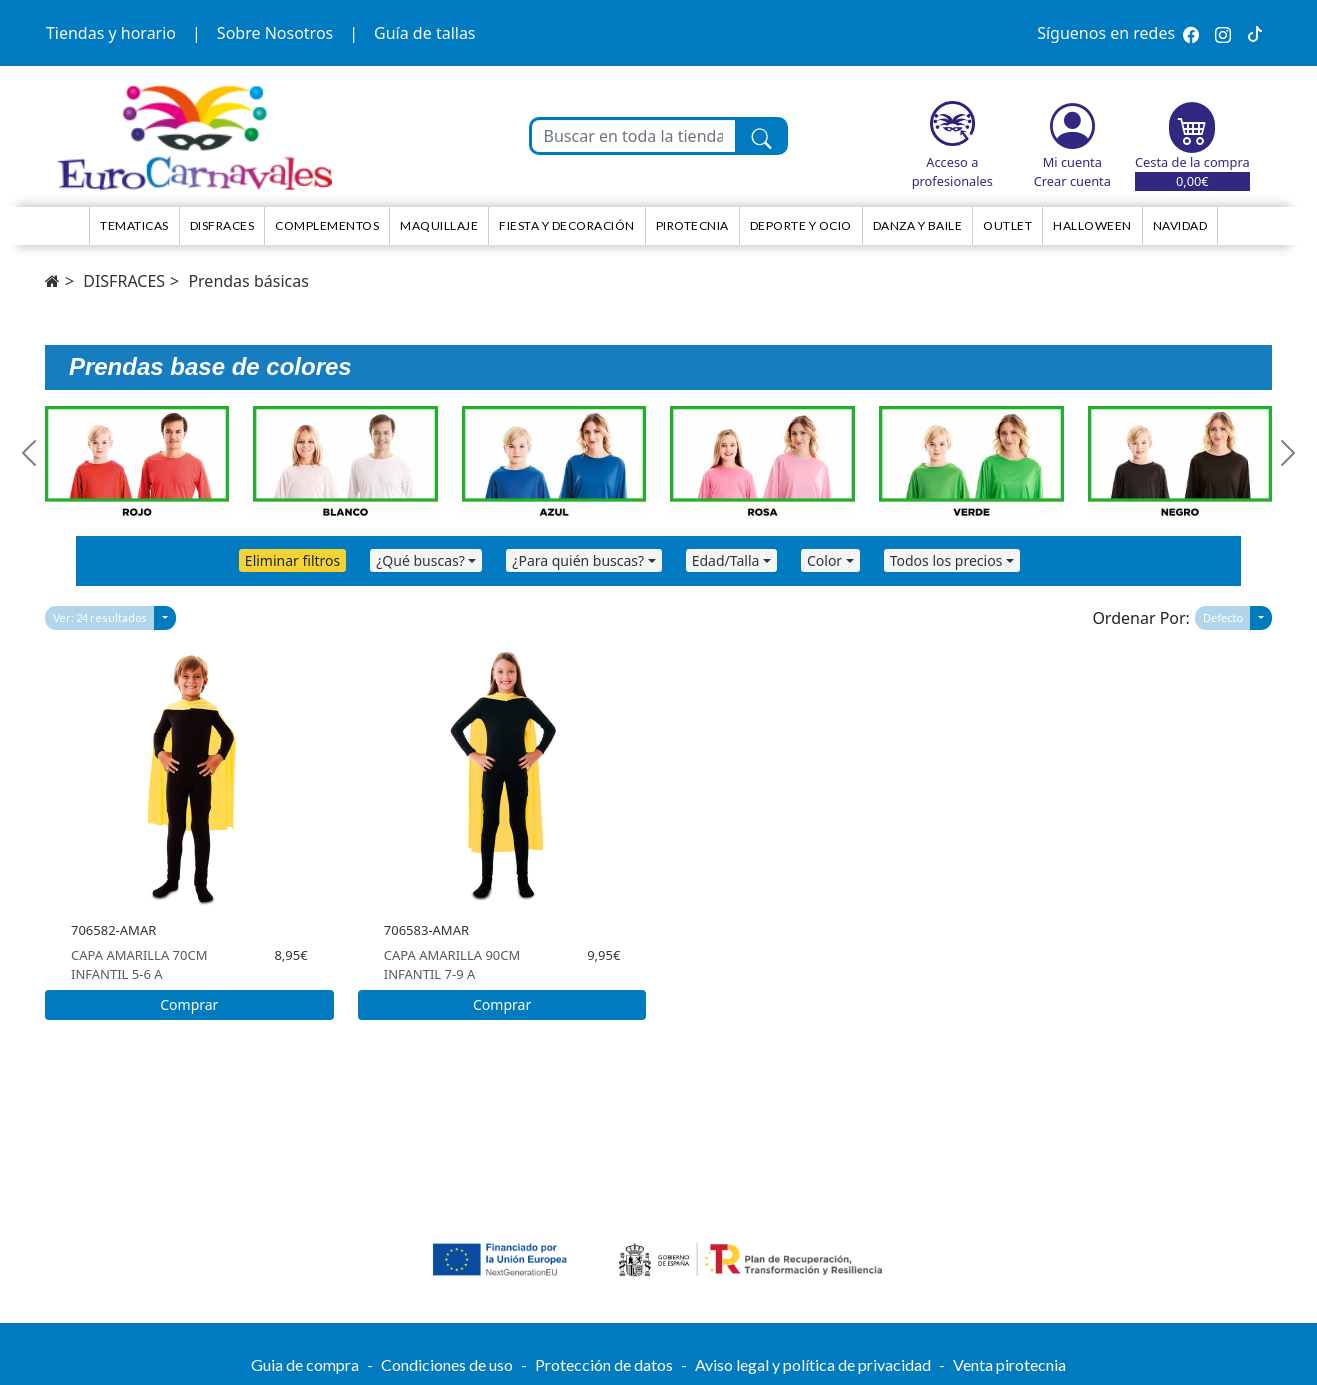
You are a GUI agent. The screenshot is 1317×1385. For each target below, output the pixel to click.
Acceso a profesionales (952, 171)
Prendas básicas (248, 281)
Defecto (1223, 617)
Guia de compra (305, 1364)
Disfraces (222, 225)
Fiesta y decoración (567, 225)
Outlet (1007, 225)
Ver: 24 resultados (100, 617)
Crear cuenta (1072, 181)
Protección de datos (604, 1364)
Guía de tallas (424, 33)
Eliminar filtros (292, 560)
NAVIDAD (1180, 225)
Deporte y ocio (801, 225)
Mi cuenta (1072, 162)
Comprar (189, 1004)
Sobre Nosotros (275, 33)
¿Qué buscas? (420, 560)
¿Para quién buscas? (578, 560)
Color (824, 560)
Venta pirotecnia (1009, 1364)
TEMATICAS (134, 225)
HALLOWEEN (1092, 225)
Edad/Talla (726, 560)
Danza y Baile (918, 225)
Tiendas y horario (111, 33)
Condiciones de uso (447, 1364)
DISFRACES (124, 281)
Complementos (327, 225)
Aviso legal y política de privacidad (813, 1364)
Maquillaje (439, 225)
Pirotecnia (692, 225)
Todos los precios (946, 560)
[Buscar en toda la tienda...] (634, 136)
